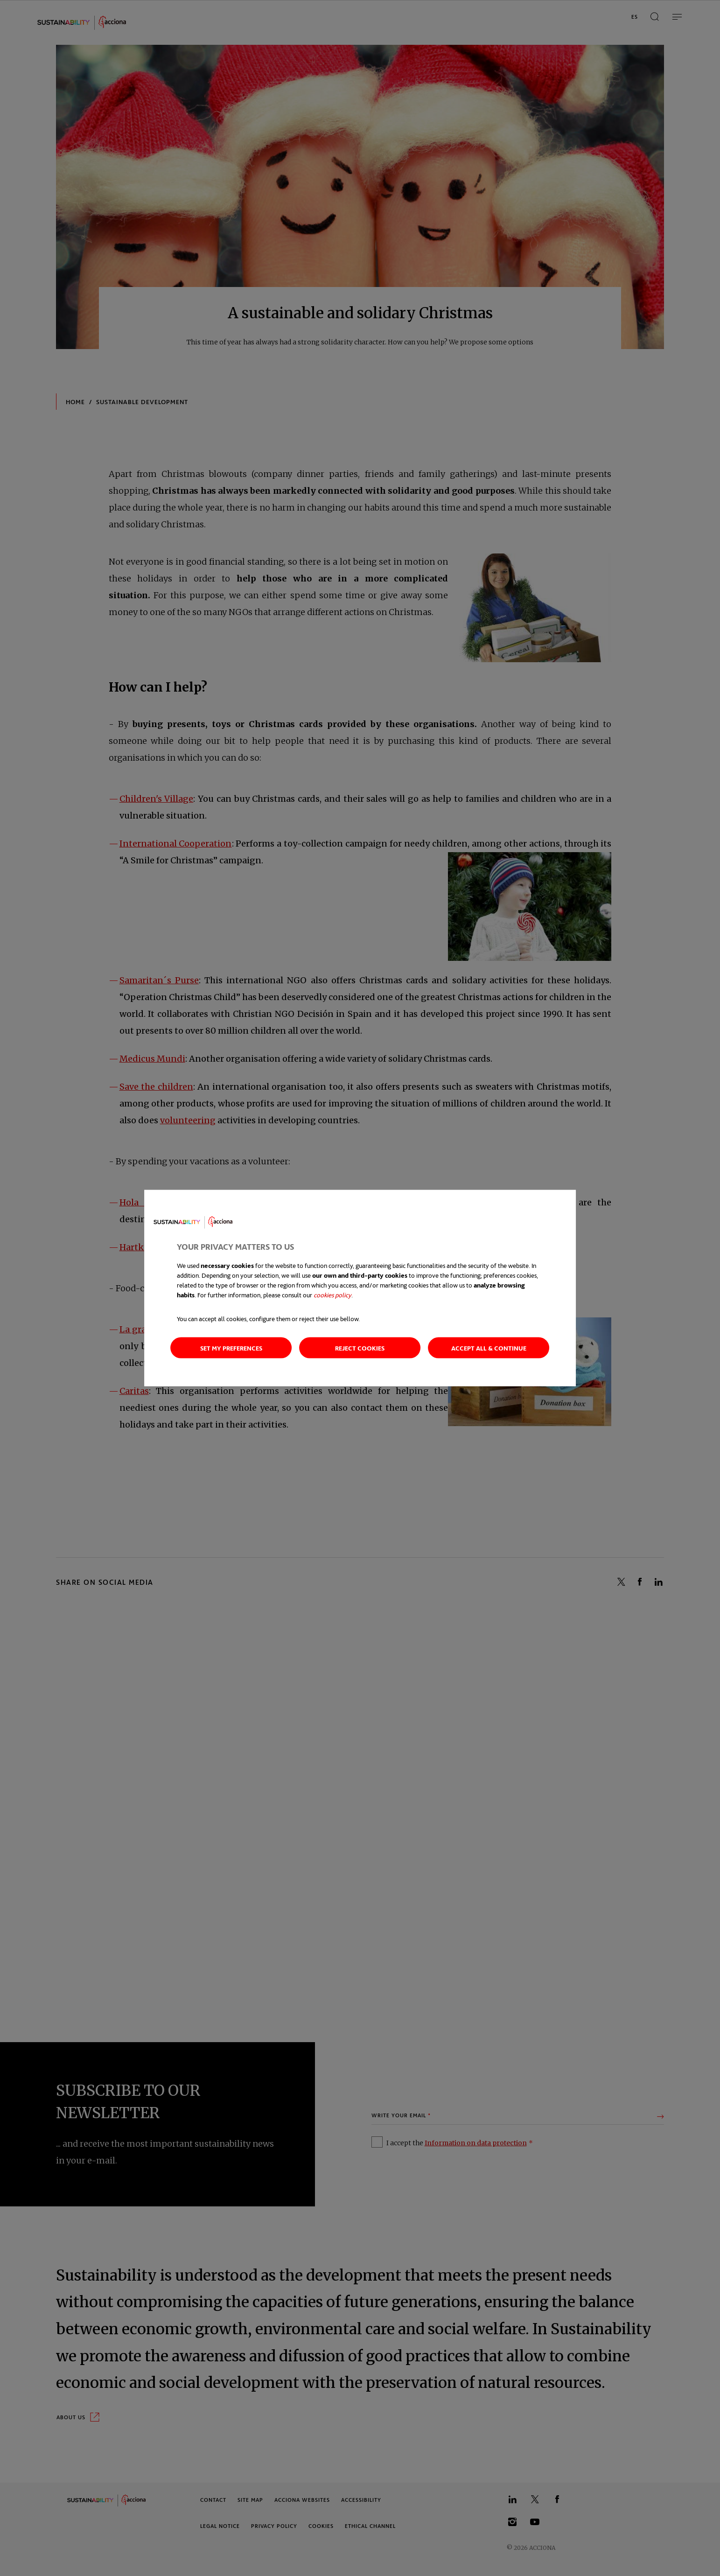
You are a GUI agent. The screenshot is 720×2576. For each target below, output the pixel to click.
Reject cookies (359, 1347)
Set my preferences (231, 1347)
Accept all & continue (488, 1347)
